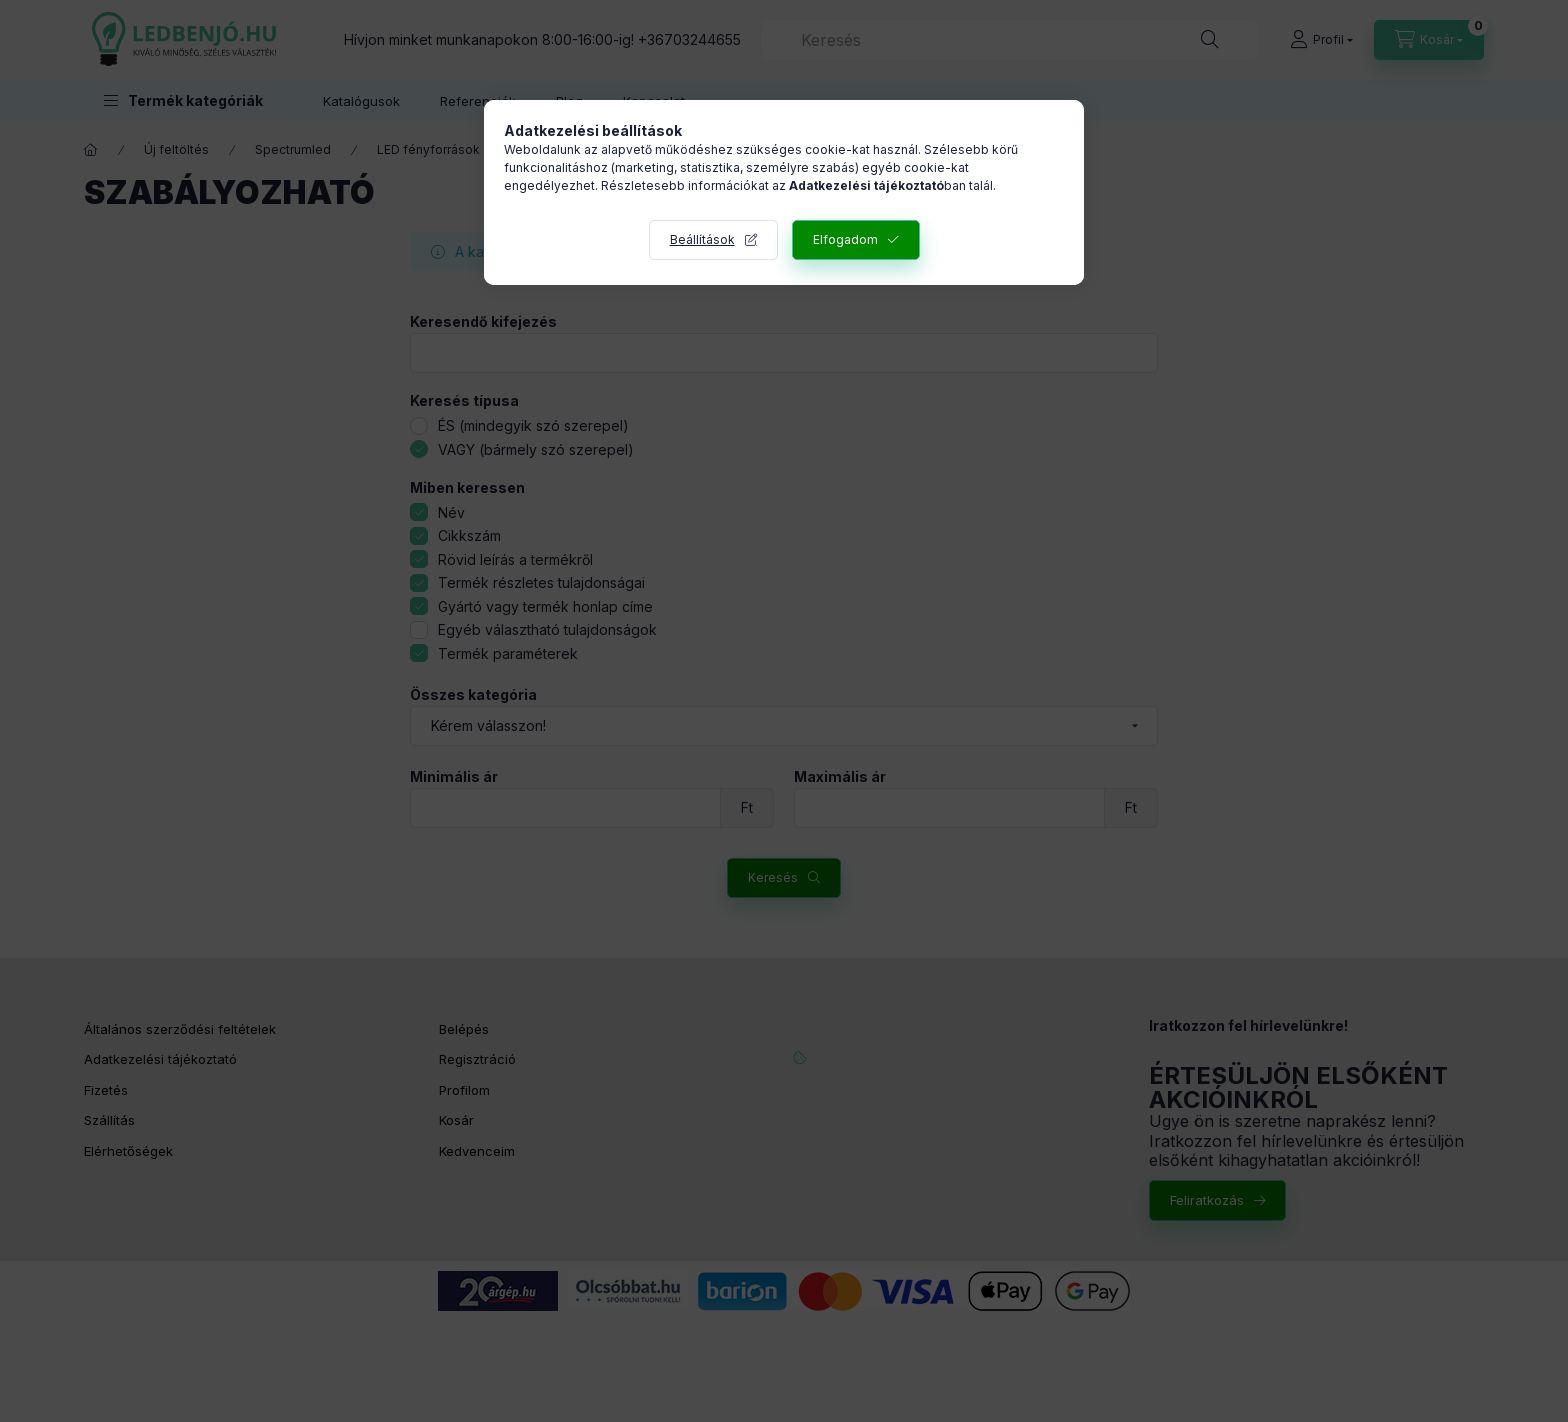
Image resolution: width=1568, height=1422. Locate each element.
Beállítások (702, 239)
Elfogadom (845, 239)
